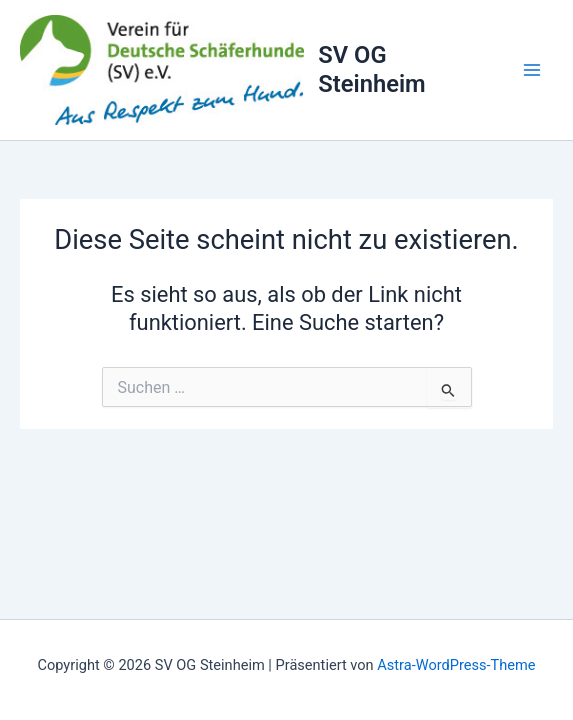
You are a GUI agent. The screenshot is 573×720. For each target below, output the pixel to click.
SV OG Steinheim (371, 69)
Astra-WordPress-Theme (456, 665)
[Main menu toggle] (532, 70)
